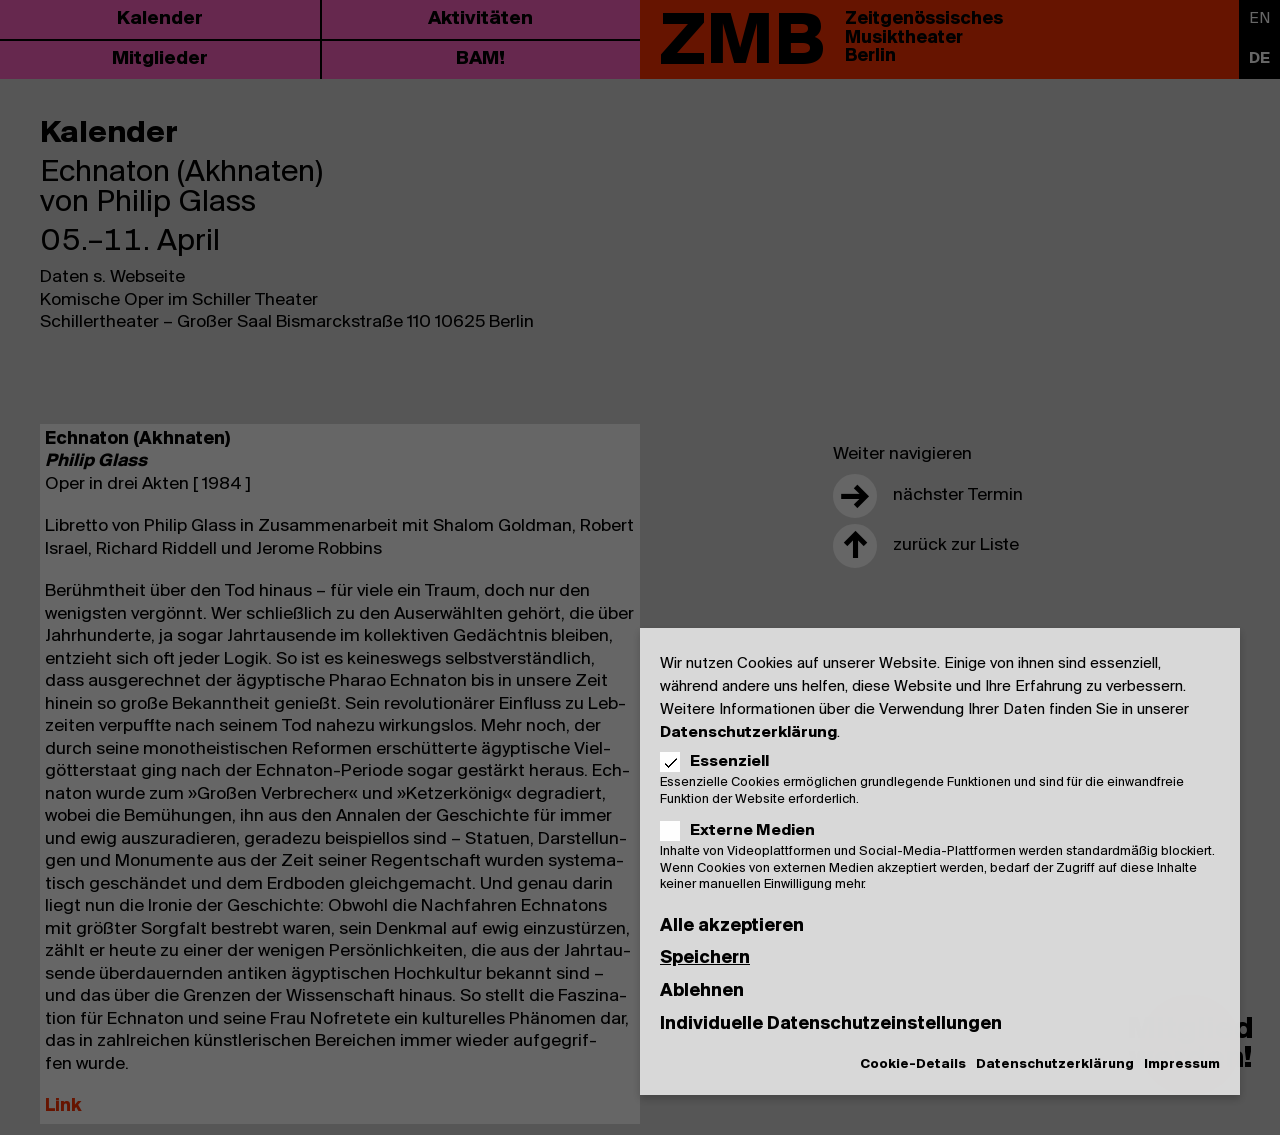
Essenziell (721, 762)
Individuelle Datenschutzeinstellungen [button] (831, 1024)
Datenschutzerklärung (748, 733)
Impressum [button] (1182, 1064)
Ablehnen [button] (702, 991)
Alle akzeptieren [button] (732, 926)
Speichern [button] (705, 958)
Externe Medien (744, 831)
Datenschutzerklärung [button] (1055, 1064)
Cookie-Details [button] (913, 1064)
